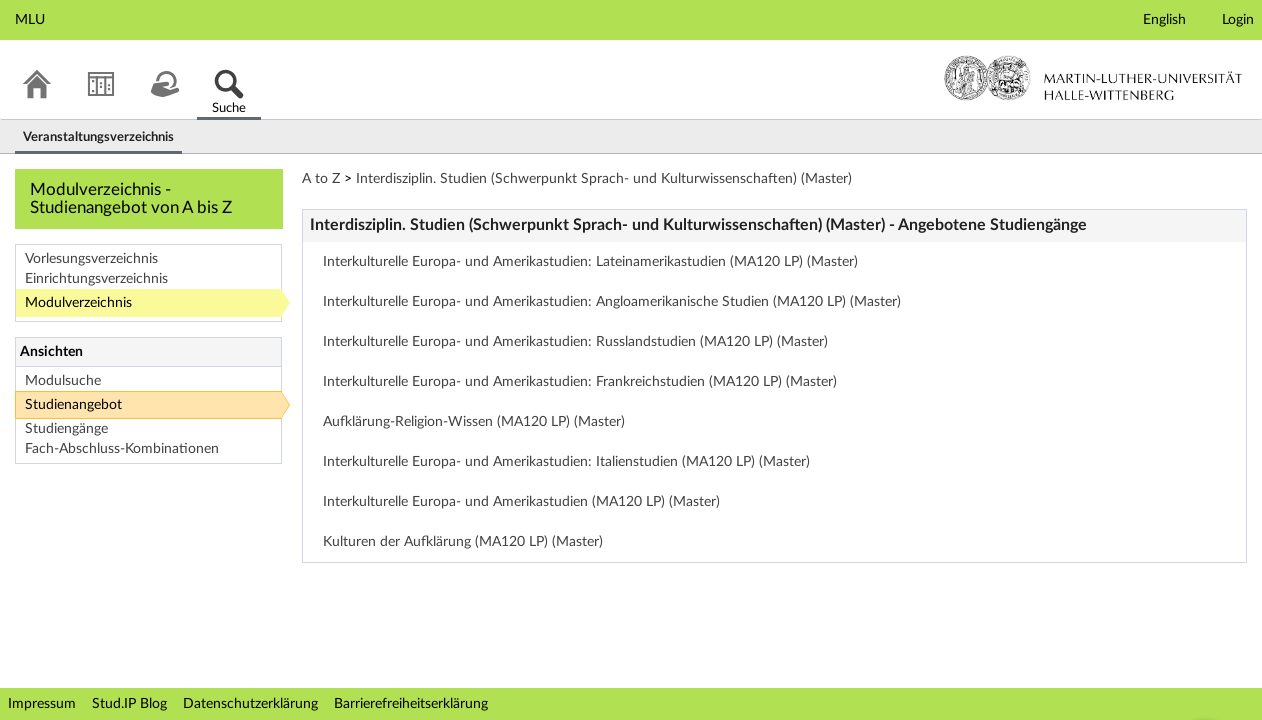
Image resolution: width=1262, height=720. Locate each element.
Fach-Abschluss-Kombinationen (122, 449)
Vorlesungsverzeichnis (91, 259)
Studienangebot (73, 405)
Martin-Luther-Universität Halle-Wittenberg (1093, 78)
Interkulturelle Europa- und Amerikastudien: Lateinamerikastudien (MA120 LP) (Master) (590, 262)
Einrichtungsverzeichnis (96, 279)
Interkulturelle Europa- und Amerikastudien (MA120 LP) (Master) (521, 502)
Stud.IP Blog (129, 704)
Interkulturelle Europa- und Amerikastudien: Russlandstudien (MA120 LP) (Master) (575, 342)
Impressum (42, 704)
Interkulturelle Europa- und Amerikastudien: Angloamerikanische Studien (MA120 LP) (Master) (612, 302)
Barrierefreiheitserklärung (411, 704)
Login (1238, 20)
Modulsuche (63, 381)
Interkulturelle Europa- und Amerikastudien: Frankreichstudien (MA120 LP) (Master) (580, 382)
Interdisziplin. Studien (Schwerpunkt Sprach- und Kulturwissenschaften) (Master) (604, 179)
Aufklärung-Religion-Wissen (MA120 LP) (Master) (474, 422)
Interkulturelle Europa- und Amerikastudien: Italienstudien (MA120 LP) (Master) (566, 462)
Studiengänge (66, 429)
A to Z (321, 179)
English (1164, 20)
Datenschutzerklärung (250, 704)
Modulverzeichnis (78, 303)
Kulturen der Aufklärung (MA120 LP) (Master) (463, 542)
